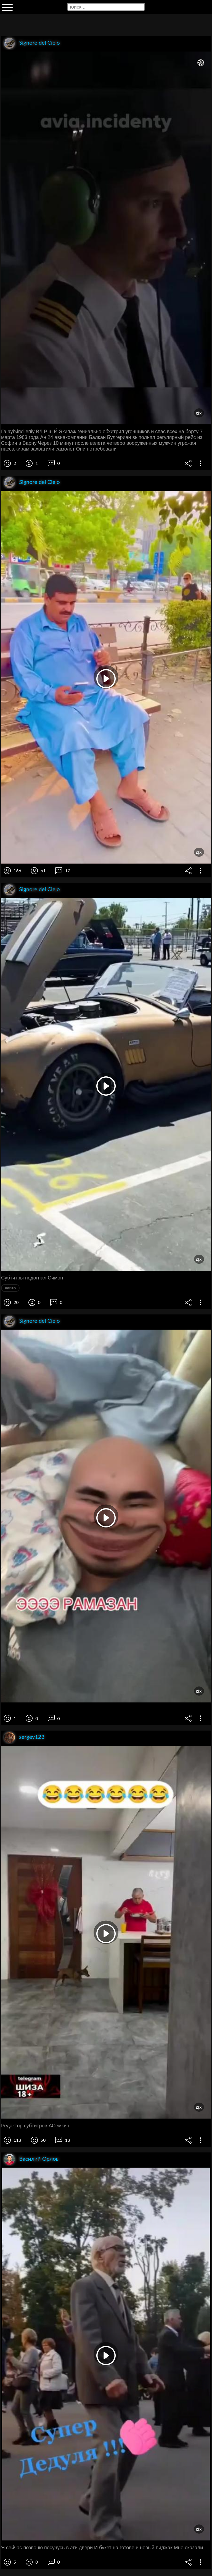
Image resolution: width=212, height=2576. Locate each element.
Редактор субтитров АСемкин (35, 2125)
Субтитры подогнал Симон (32, 1278)
